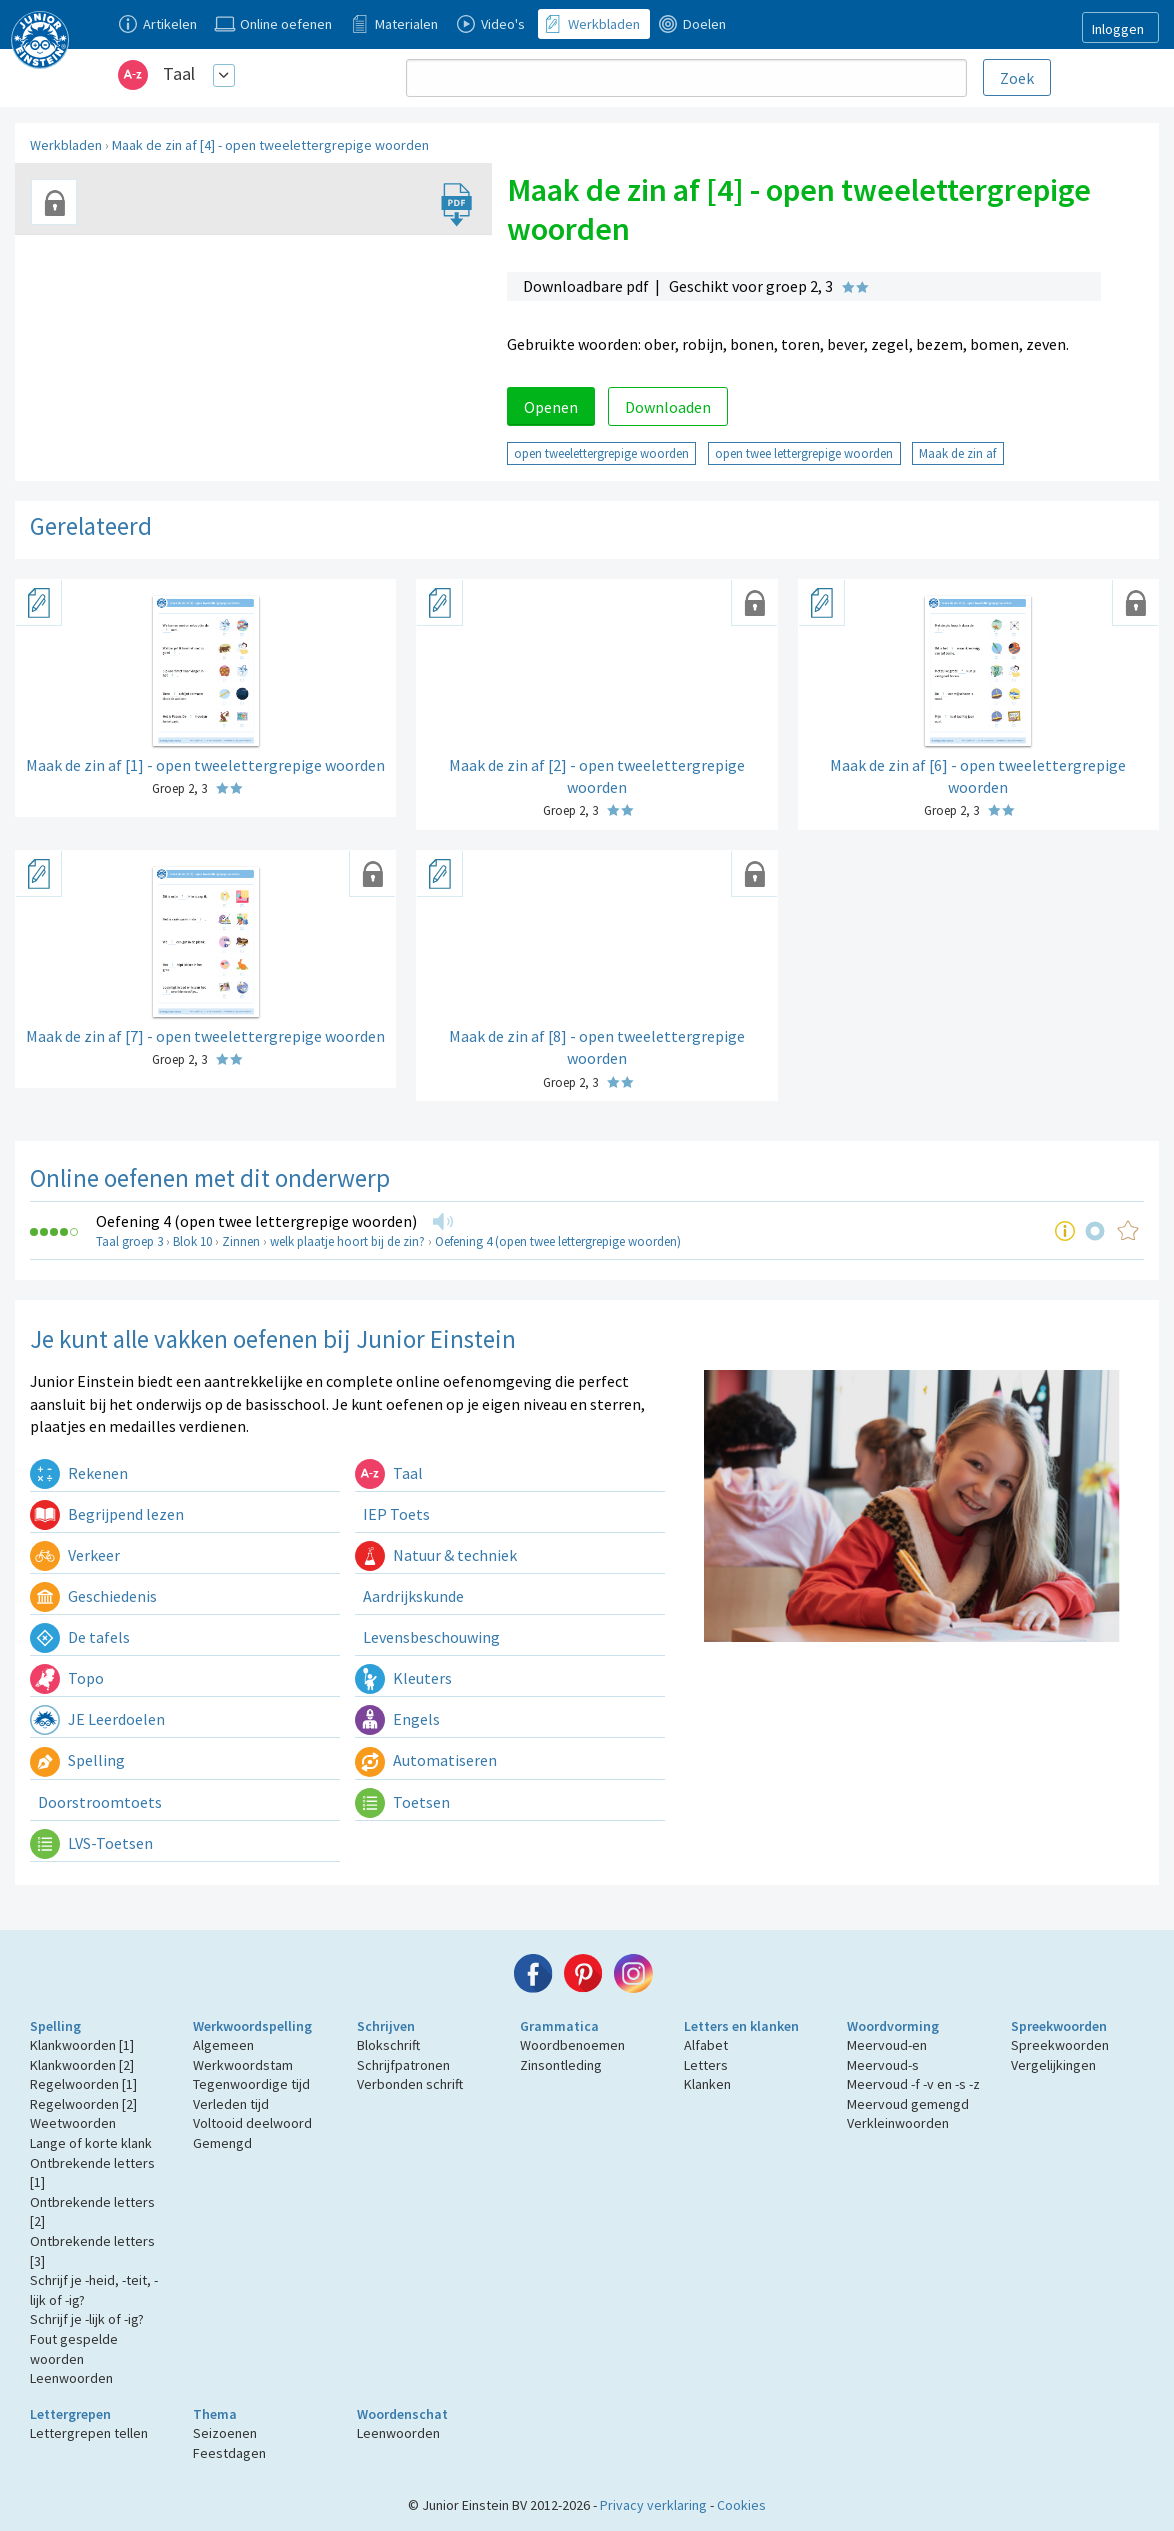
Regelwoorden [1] (83, 2084)
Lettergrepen (70, 2414)
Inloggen (1118, 29)
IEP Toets (395, 1514)
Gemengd (222, 2143)
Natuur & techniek (436, 1555)
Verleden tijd (231, 2104)
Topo (67, 1678)
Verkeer (75, 1555)
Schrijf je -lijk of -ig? (87, 2319)
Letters (706, 2065)
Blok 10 (192, 1241)
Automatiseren (426, 1760)
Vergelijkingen (1053, 2065)
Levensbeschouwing (430, 1637)
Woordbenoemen (572, 2045)
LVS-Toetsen (91, 1843)
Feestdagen (229, 2453)
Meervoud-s (883, 2065)
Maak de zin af (957, 453)
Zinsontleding (561, 2065)
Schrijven (386, 2026)
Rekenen (79, 1473)
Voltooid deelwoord (252, 2123)
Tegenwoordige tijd (251, 2084)
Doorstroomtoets (98, 1802)
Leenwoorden (71, 2378)
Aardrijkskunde (412, 1596)
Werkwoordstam (243, 2065)
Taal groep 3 (129, 1241)
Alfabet (706, 2045)
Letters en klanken (741, 2026)
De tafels (80, 1637)
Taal (179, 73)
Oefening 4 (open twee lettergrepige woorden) (256, 1221)
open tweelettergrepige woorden (601, 453)
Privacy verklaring (653, 2505)
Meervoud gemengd (908, 2104)
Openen (551, 407)
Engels (397, 1719)
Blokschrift (388, 2045)
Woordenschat (402, 2414)
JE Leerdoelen (97, 1719)
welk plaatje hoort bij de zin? (347, 1241)
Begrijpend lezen (107, 1514)
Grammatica (559, 2026)
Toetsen (402, 1802)
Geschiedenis (93, 1596)
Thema (215, 2414)
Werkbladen (66, 145)
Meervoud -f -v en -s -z (913, 2084)
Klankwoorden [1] (82, 2045)
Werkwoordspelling (252, 2026)
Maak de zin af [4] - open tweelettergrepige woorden (270, 145)
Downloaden (668, 407)
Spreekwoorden (1059, 2026)
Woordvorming (893, 2026)
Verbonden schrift (410, 2084)
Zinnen (241, 1241)
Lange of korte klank (91, 2143)
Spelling (77, 1760)
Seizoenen (225, 2433)
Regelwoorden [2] (83, 2104)
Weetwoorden (73, 2123)
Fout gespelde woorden (74, 2349)
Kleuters (403, 1678)
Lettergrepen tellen (89, 2433)
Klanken (707, 2084)
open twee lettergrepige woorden (804, 453)
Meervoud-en (887, 2045)
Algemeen (223, 2045)
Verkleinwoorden (898, 2123)
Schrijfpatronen (403, 2065)
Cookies (741, 2505)
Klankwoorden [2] (82, 2065)
